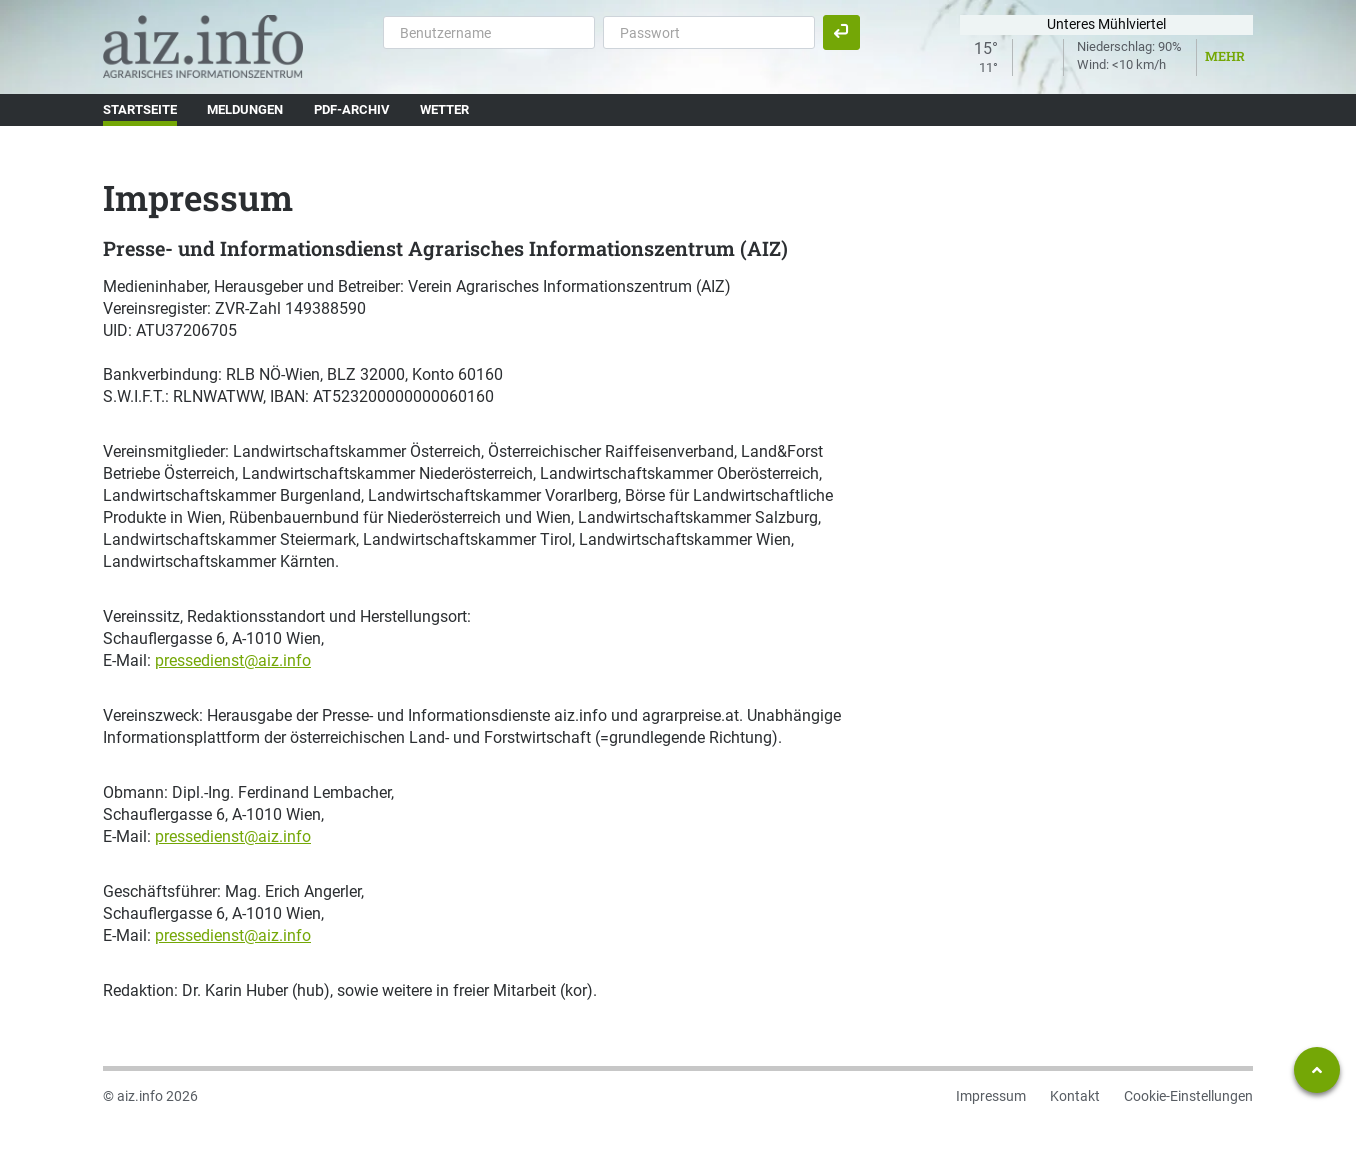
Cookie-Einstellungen (1188, 1096)
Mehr (1225, 56)
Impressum (991, 1096)
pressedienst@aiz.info (233, 660)
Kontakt (1075, 1096)
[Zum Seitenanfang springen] (1317, 1070)
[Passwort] (709, 32)
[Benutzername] (489, 32)
